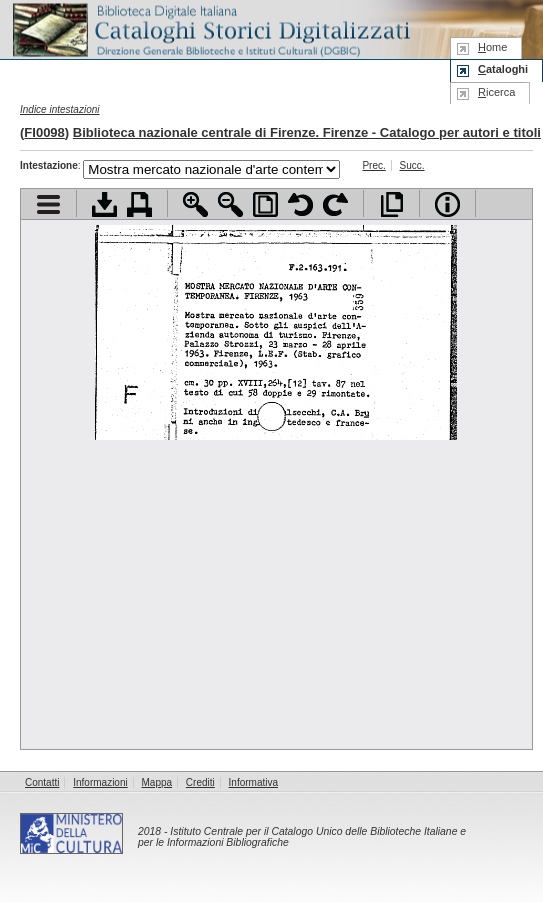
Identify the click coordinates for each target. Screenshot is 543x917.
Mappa (157, 782)
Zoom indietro (230, 204)
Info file (447, 204)
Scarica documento (104, 204)
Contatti (42, 782)
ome (492, 47)
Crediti (200, 782)
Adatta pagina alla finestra (265, 204)
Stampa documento (139, 204)
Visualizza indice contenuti (48, 204)
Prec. (373, 165)
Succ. (412, 165)
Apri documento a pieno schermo (391, 204)
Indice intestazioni (60, 109)
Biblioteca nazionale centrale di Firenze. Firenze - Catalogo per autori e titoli (307, 132)
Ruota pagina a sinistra (300, 204)
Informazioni (100, 782)
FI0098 (44, 132)
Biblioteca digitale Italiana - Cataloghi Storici (210, 28)
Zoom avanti (195, 204)
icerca (496, 92)
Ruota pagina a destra (335, 204)
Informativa (253, 782)
